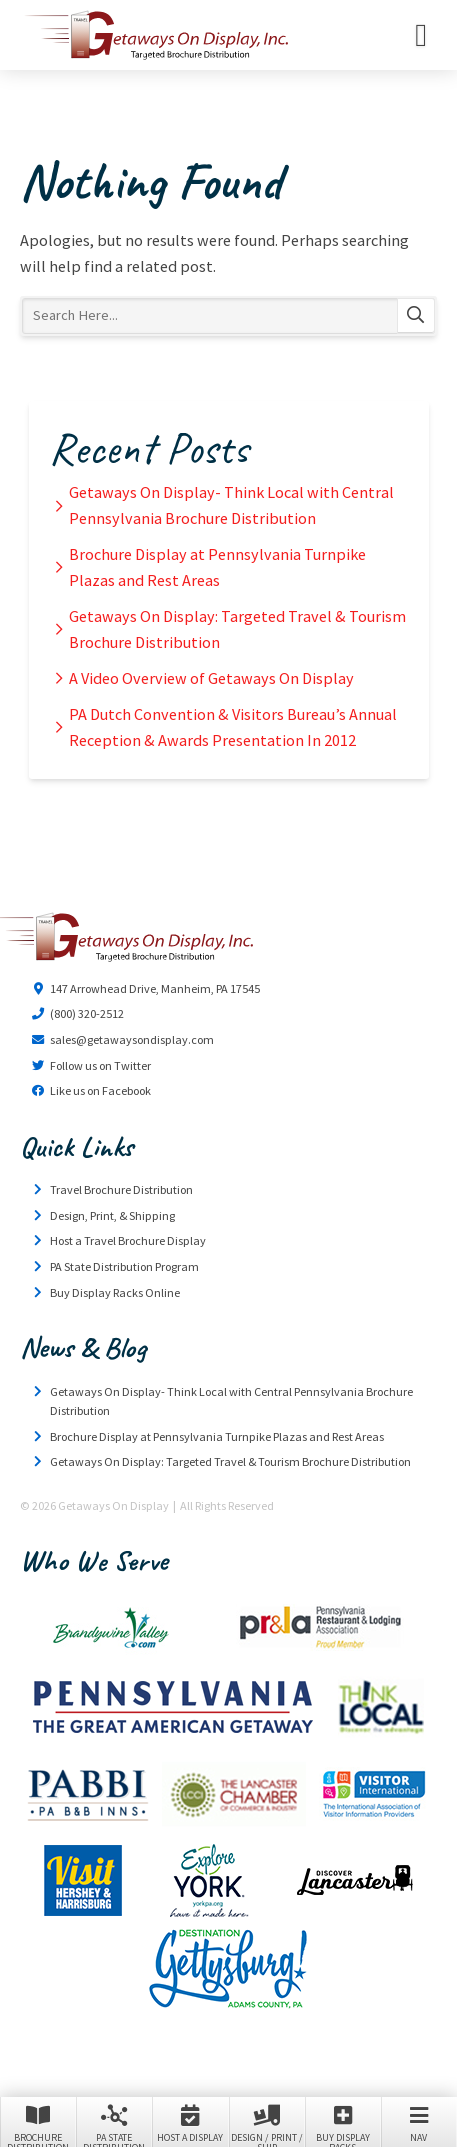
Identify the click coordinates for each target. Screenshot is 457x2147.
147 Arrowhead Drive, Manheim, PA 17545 (155, 988)
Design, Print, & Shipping (112, 1215)
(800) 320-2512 (87, 1013)
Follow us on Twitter (100, 1065)
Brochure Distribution (38, 2124)
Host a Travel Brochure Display (128, 1240)
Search (416, 316)
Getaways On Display (155, 35)
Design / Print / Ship (267, 2124)
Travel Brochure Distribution (121, 1189)
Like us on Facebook (100, 1090)
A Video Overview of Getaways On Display (211, 678)
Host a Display (190, 2122)
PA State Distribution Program (124, 1266)
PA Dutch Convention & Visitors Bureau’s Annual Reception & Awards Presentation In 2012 (233, 727)
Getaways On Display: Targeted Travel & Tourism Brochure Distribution (237, 629)
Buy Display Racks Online (115, 1292)
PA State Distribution (114, 2124)
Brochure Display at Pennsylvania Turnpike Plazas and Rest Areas (217, 567)
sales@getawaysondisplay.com (132, 1039)
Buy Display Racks (343, 2124)
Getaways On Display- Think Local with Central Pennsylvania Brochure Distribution (231, 505)
